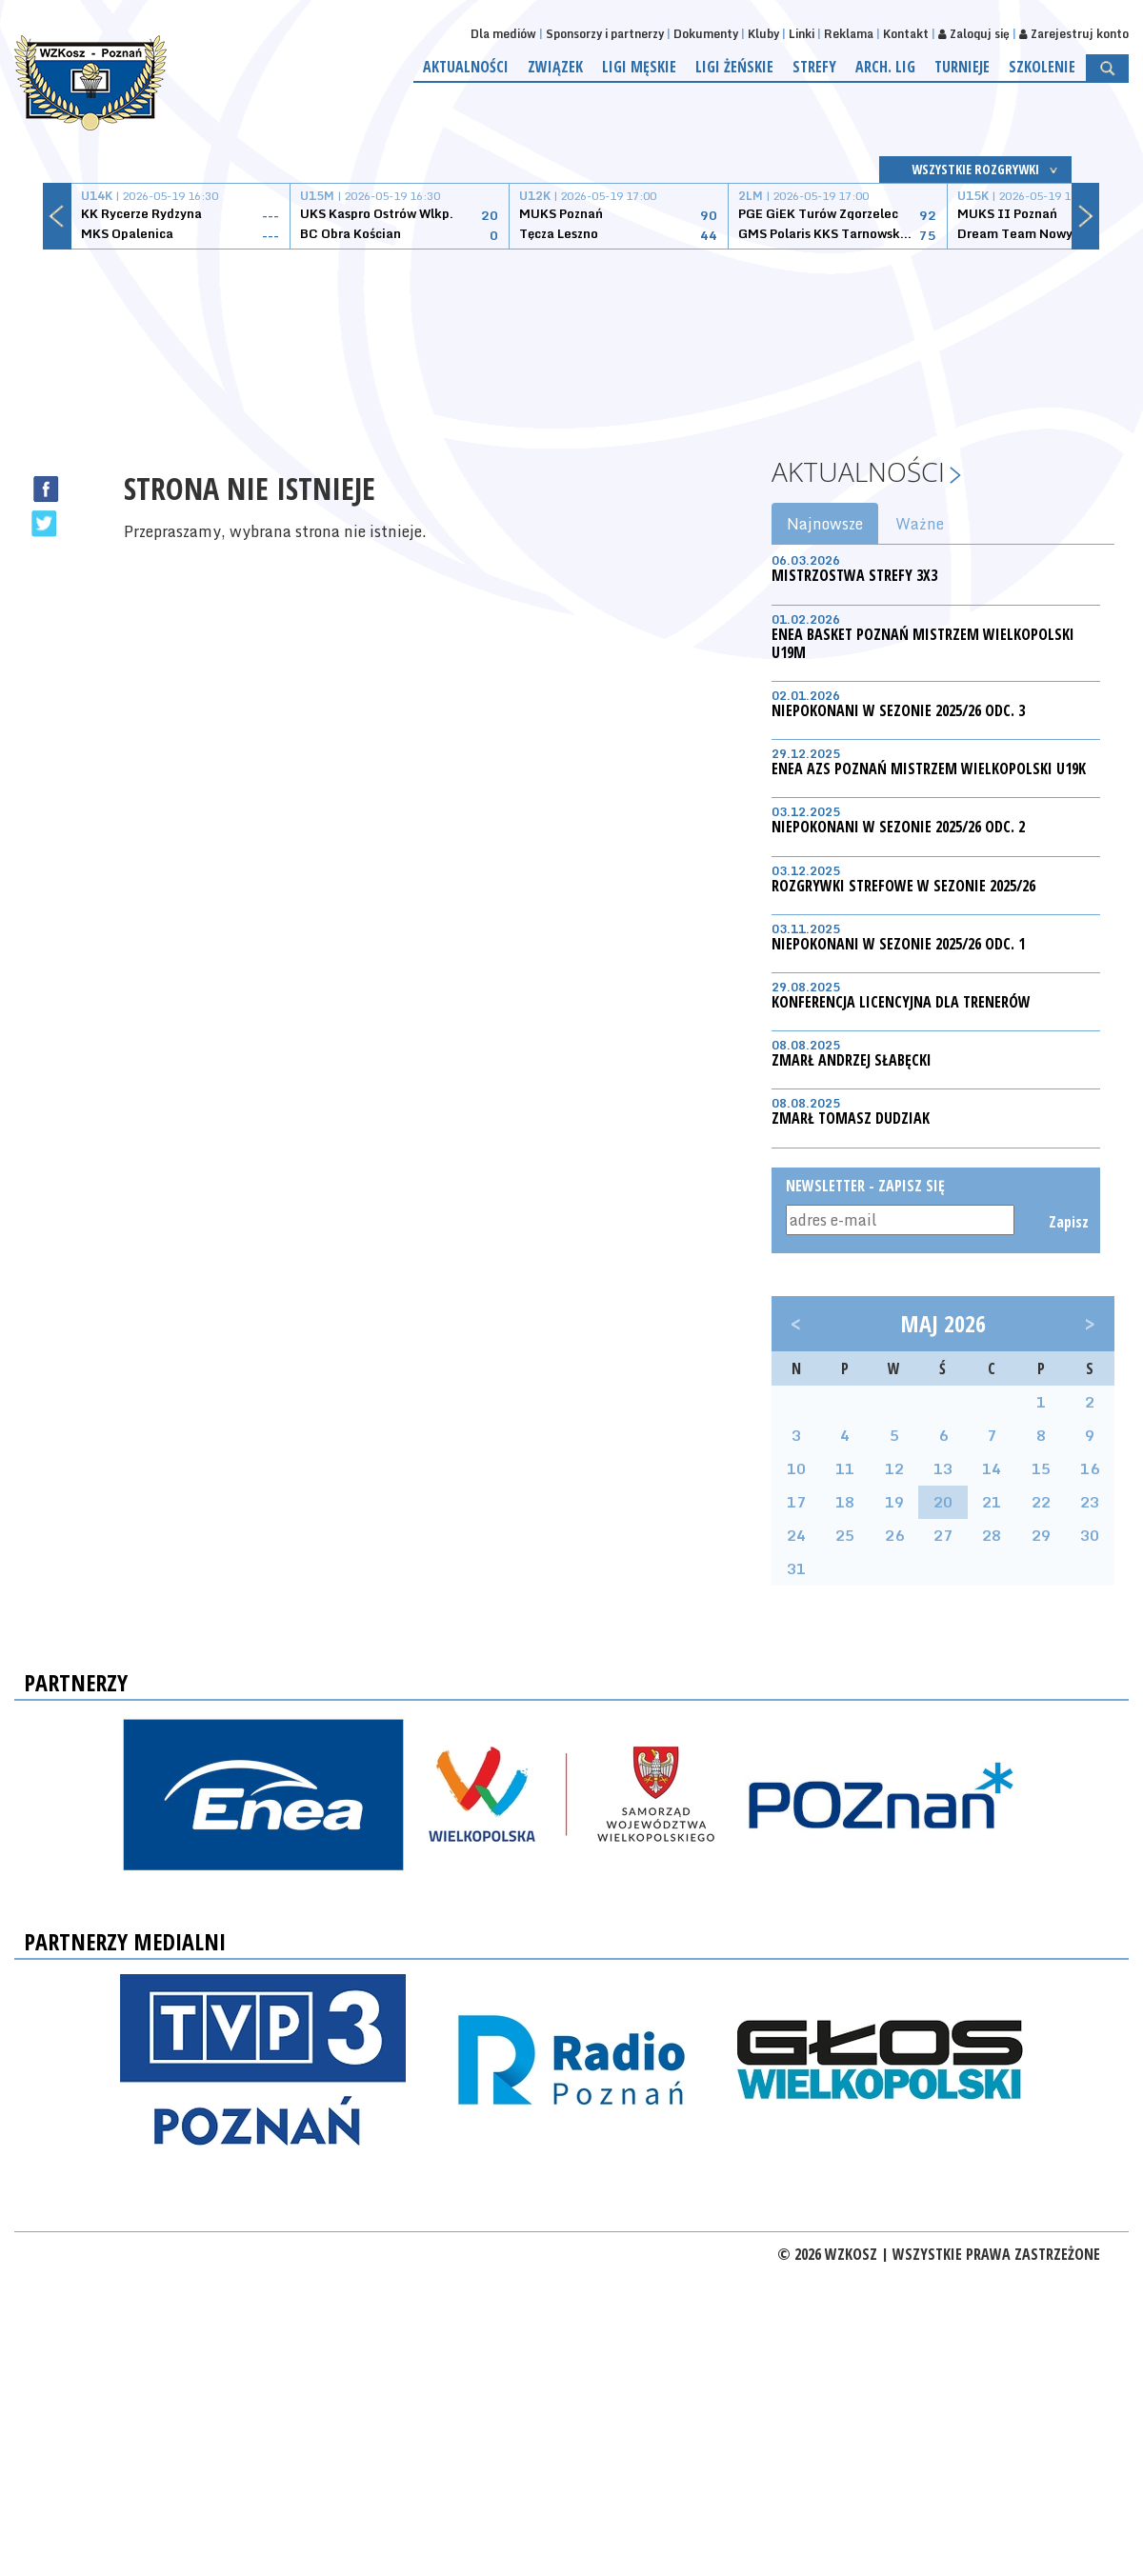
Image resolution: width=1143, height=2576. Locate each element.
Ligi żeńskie (734, 66)
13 (942, 1468)
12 (894, 1468)
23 (1089, 1501)
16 (1089, 1468)
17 (796, 1501)
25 (844, 1535)
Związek (555, 66)
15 (1041, 1468)
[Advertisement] (571, 337)
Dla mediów (503, 34)
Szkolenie (1042, 66)
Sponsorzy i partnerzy (605, 34)
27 (942, 1535)
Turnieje (962, 66)
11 (844, 1468)
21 (991, 1501)
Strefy (814, 66)
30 (1089, 1535)
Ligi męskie (639, 66)
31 (796, 1568)
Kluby (763, 34)
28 (991, 1535)
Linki (801, 34)
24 (796, 1535)
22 (1041, 1501)
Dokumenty (705, 34)
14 (991, 1468)
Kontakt (906, 34)
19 (894, 1501)
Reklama (848, 34)
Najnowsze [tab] (825, 523)
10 (796, 1468)
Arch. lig (885, 66)
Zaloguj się (974, 34)
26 (894, 1535)
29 (1041, 1535)
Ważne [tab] (919, 523)
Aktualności (466, 66)
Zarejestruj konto (1074, 34)
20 (942, 1501)
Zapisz (1067, 1221)
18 (844, 1501)
